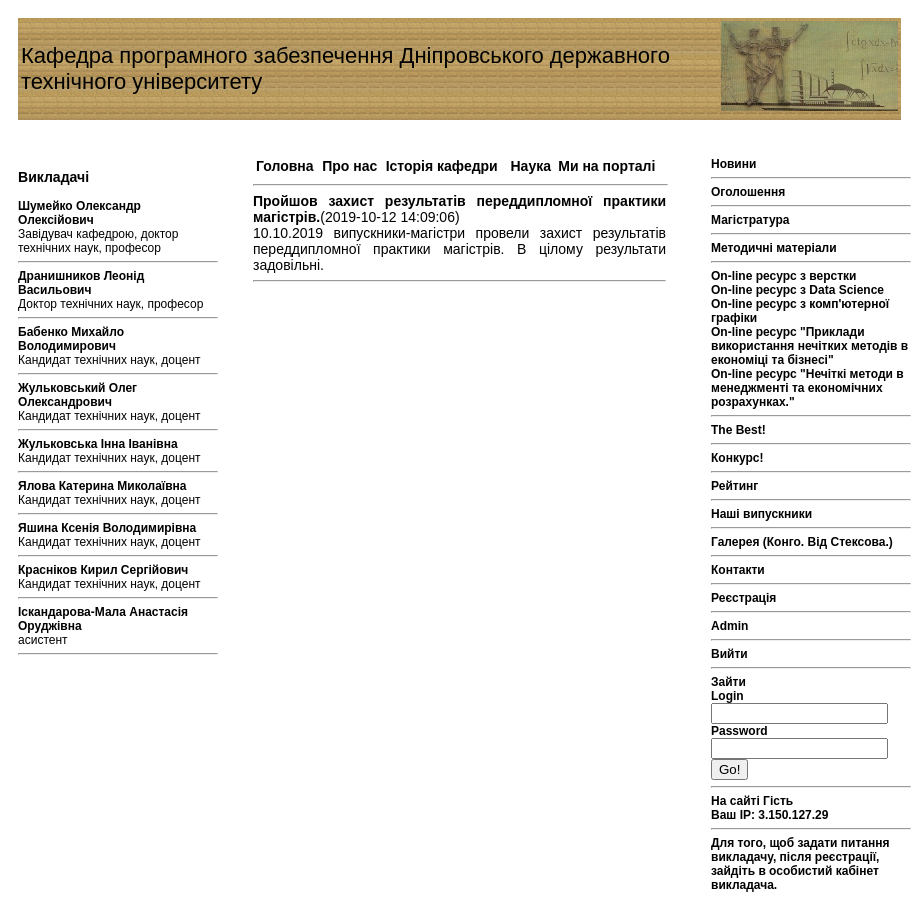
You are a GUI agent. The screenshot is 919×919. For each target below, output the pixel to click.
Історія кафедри (442, 166)
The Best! (738, 430)
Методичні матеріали (774, 248)
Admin (729, 626)
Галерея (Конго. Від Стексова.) (802, 542)
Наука (531, 166)
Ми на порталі (606, 166)
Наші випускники (761, 514)
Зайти (728, 682)
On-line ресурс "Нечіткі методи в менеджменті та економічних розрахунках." (807, 388)
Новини (733, 164)
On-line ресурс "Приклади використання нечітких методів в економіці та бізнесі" (809, 346)
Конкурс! (737, 458)
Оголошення (748, 192)
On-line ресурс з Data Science (797, 290)
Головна (285, 166)
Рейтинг (734, 486)
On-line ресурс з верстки (784, 276)
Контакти (738, 570)
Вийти (729, 654)
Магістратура (750, 220)
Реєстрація (743, 598)
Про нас (349, 166)
